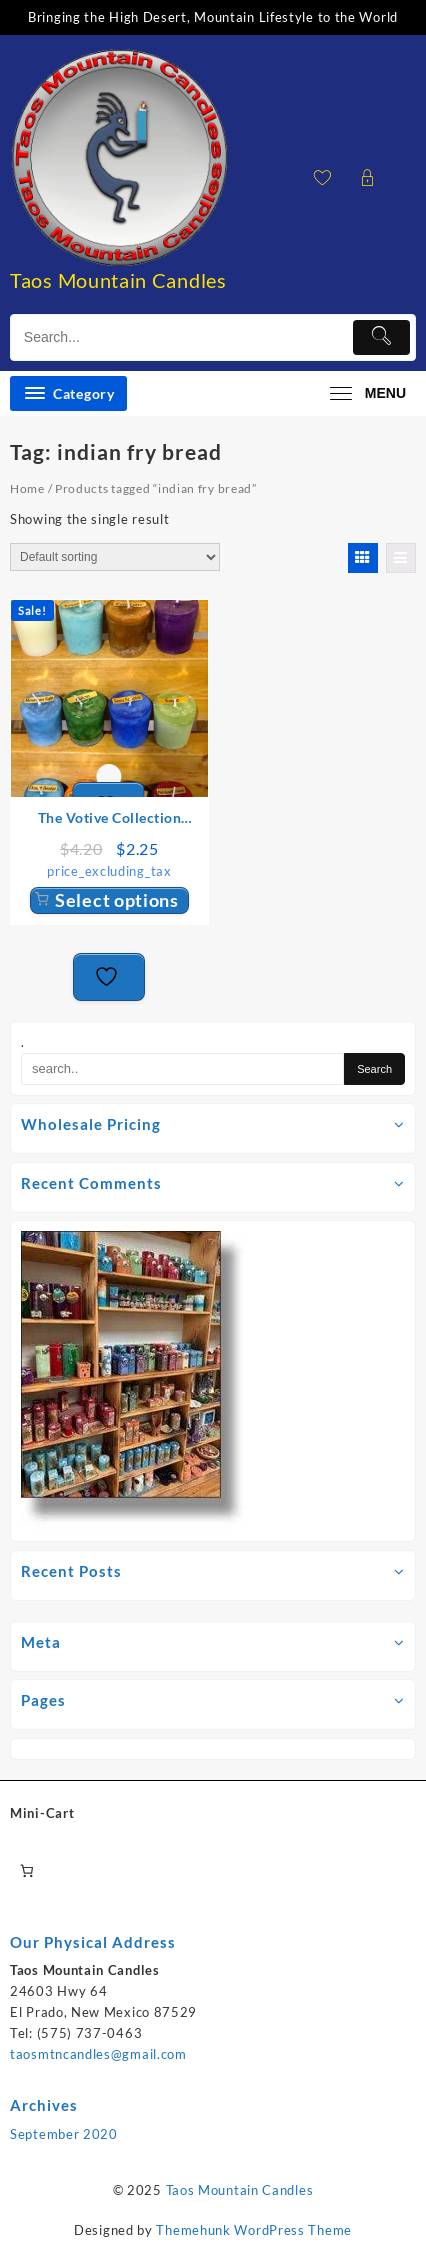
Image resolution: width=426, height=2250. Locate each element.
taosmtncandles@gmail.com (98, 2054)
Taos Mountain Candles (118, 280)
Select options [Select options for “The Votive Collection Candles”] (117, 900)
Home (27, 488)
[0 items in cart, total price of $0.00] (26, 1870)
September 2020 (64, 2134)
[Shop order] (115, 557)
